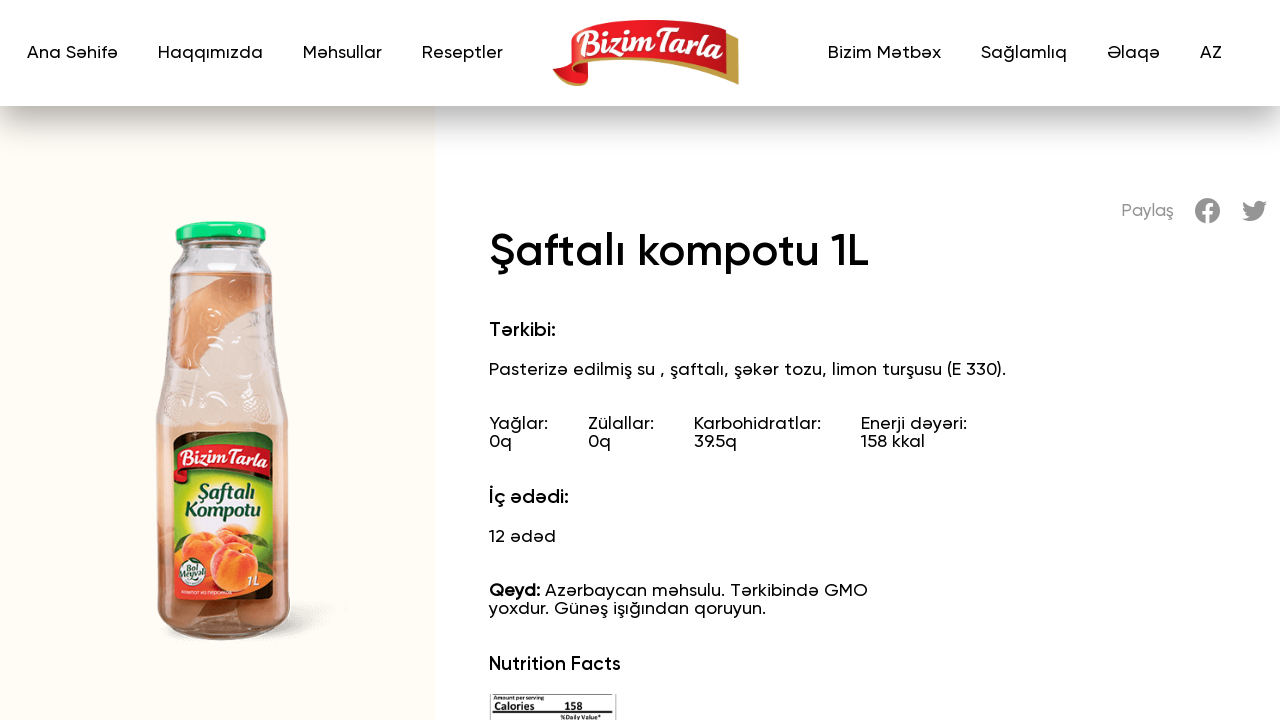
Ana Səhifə (72, 53)
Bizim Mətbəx (884, 53)
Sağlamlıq (1024, 53)
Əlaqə (1133, 53)
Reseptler (462, 53)
